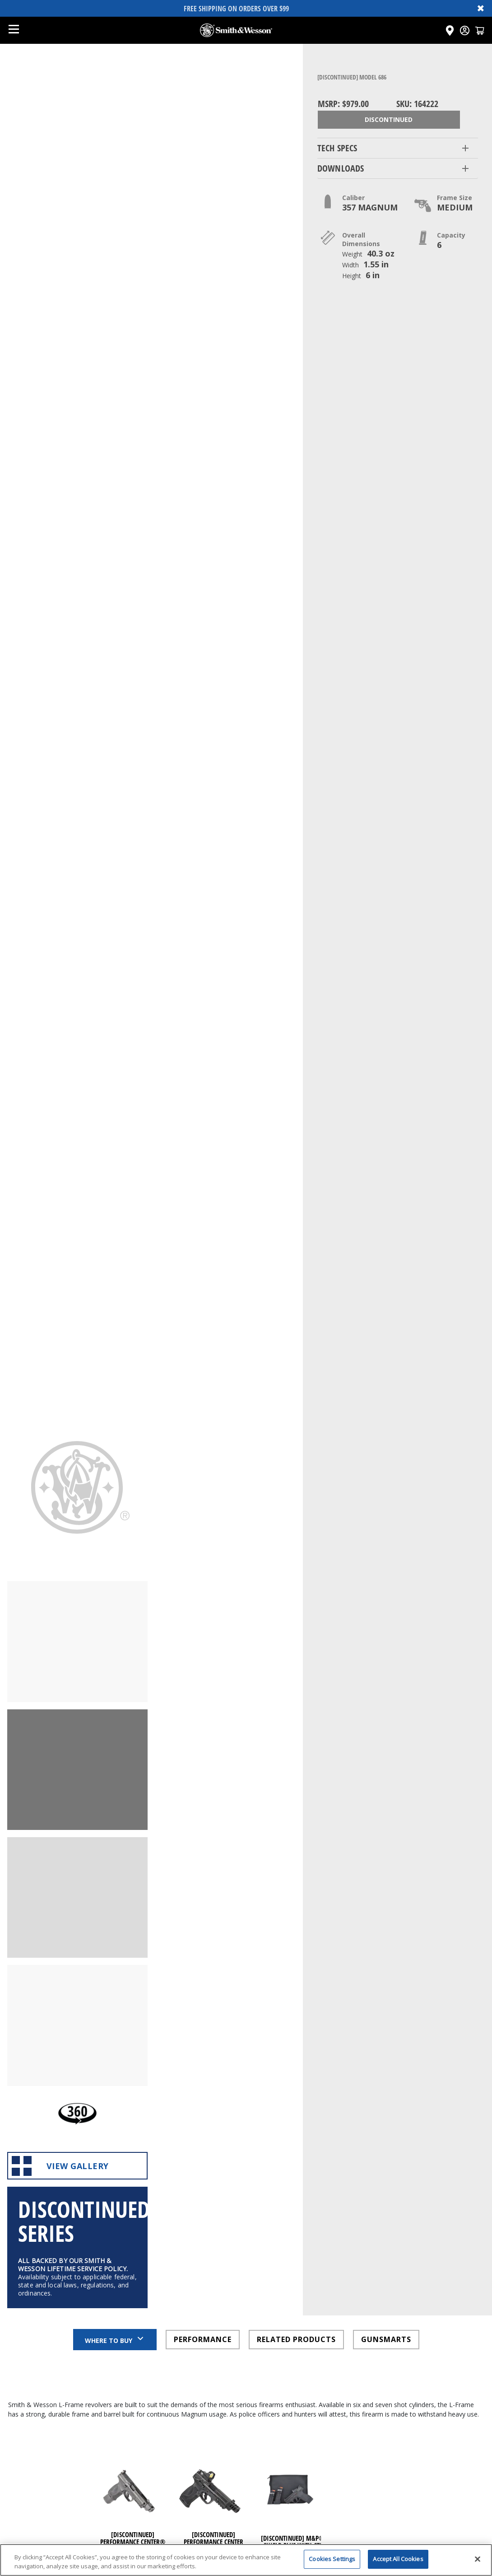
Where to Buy (115, 2018)
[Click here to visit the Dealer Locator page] (450, 30)
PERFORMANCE (203, 2019)
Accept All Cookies (398, 2564)
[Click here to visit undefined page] (132, 2195)
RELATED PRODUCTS (296, 2019)
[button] (397, 148)
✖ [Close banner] (481, 8)
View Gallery (77, 1836)
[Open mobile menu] (13, 30)
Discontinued (389, 119)
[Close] (477, 2564)
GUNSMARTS (386, 2019)
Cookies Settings (332, 2564)
